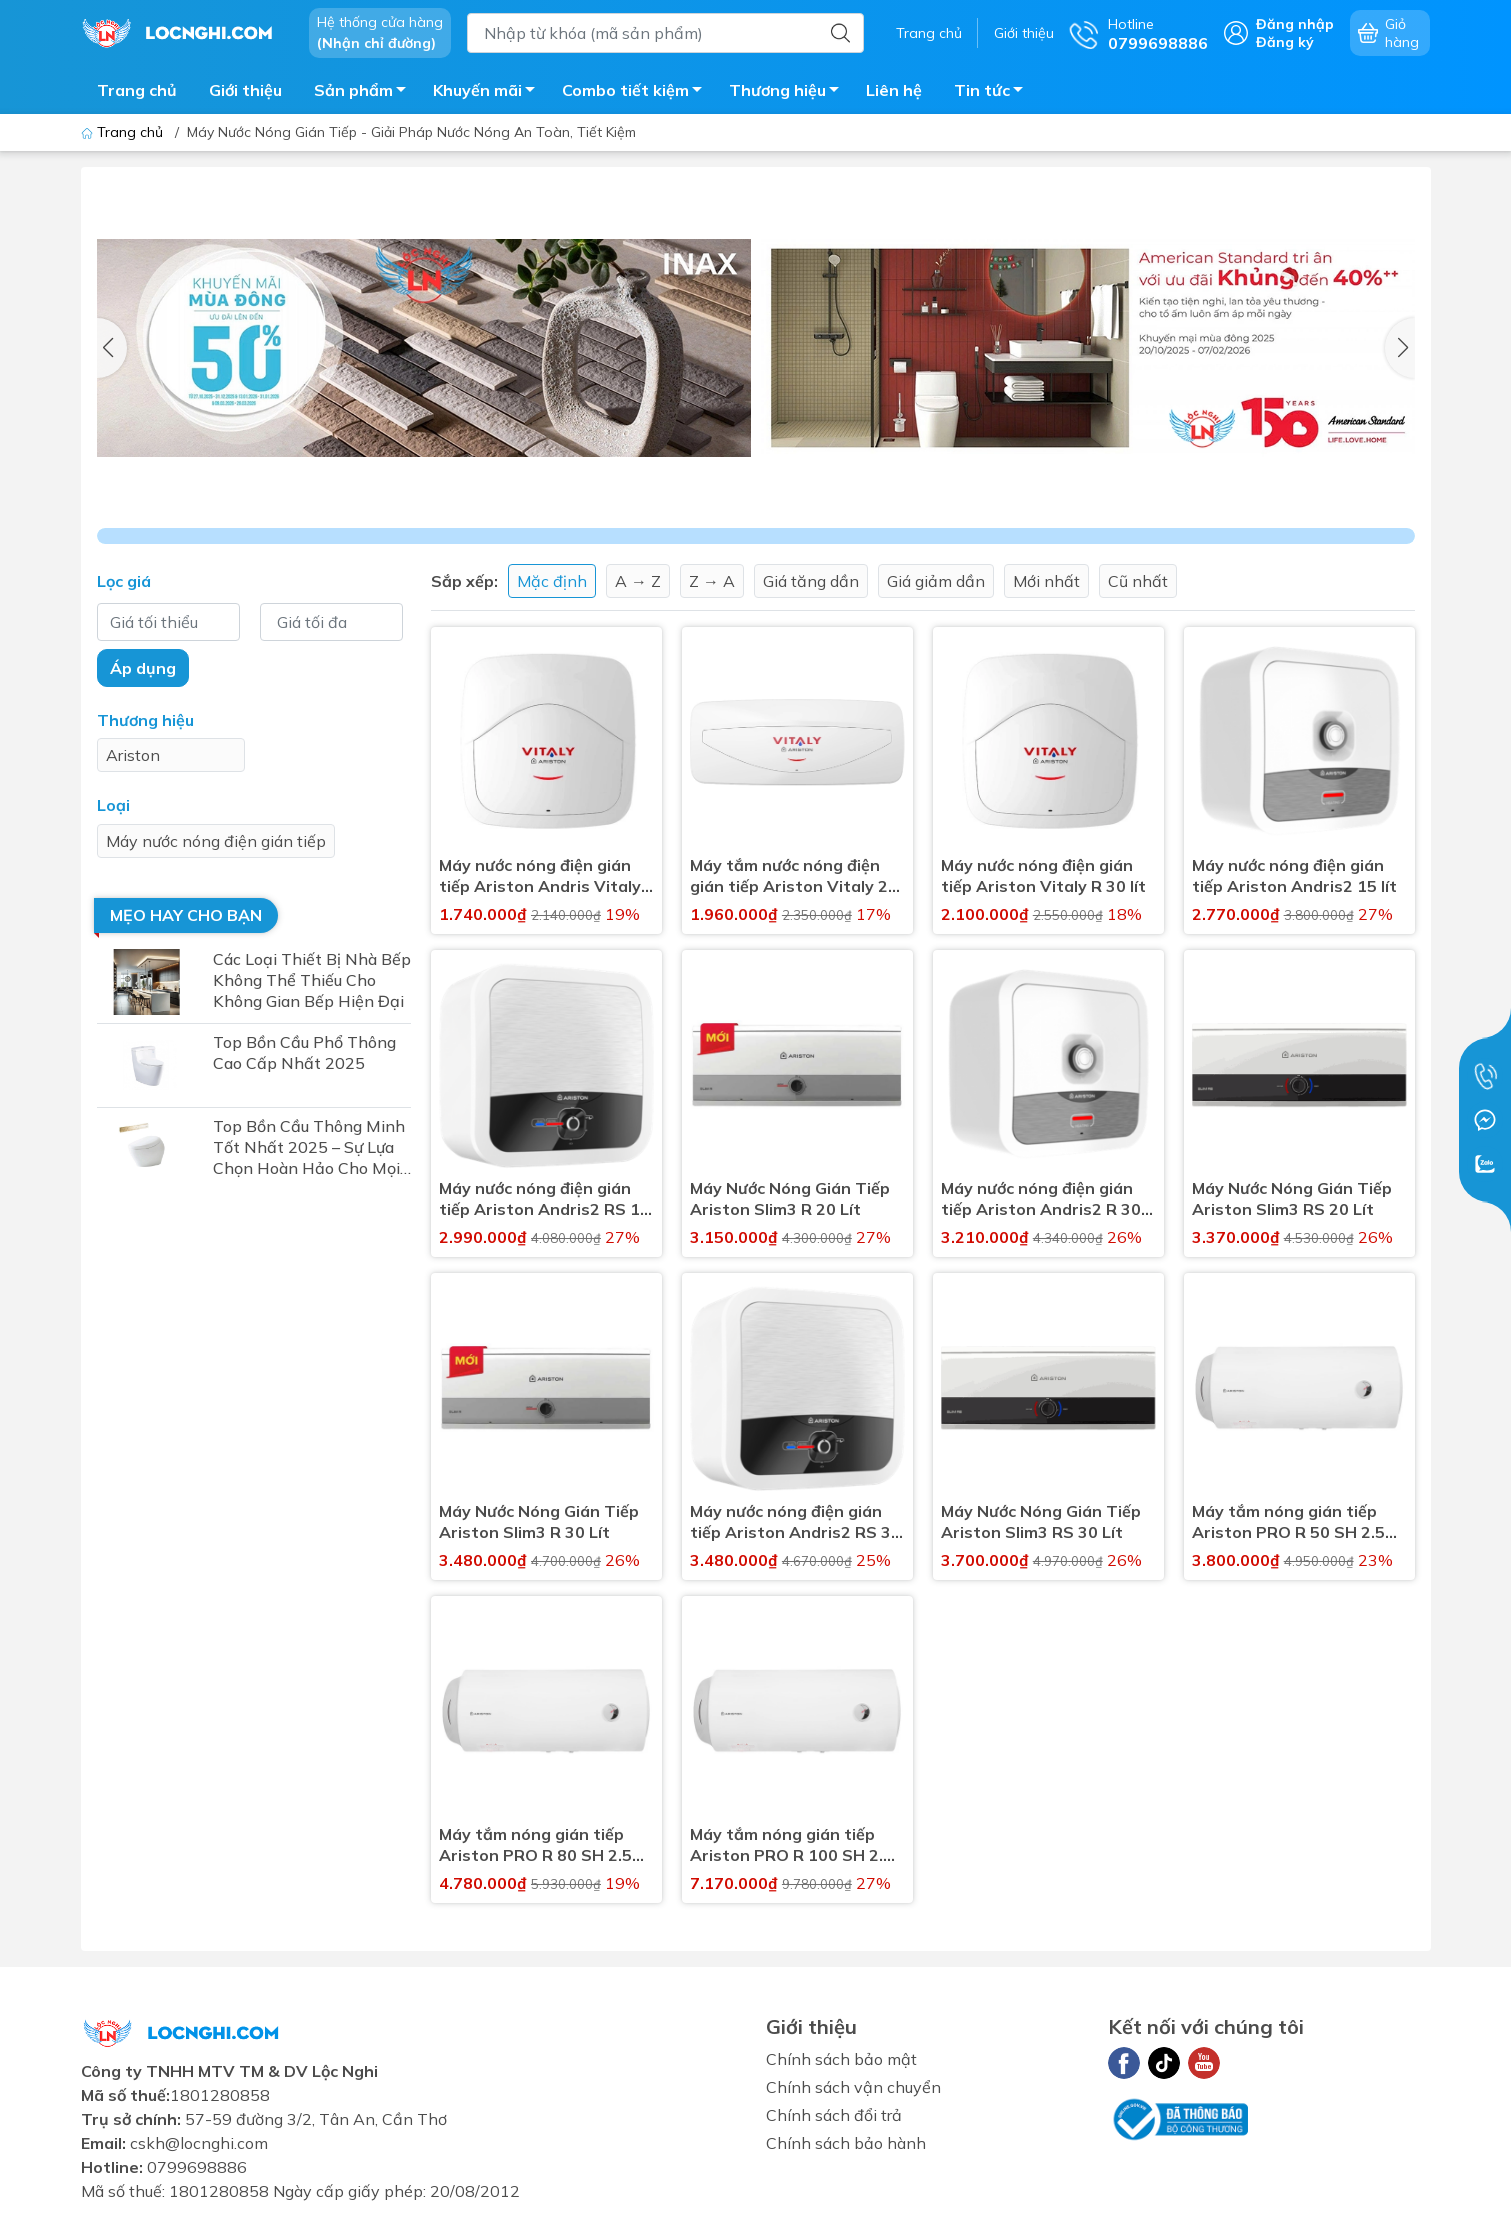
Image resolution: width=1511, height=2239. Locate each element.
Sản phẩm (365, 93)
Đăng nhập (1295, 24)
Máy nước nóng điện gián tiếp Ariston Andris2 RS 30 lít (795, 1522)
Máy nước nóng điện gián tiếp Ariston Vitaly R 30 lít (1043, 875)
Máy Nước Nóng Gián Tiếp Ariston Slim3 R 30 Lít (539, 1521)
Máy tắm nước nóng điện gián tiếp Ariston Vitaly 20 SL (794, 876)
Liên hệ (894, 90)
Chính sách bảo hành (846, 2143)
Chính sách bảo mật (841, 2059)
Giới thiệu (1024, 33)
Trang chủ (929, 33)
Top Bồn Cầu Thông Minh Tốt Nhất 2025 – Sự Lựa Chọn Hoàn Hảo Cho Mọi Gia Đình (309, 1147)
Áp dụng (143, 668)
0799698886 (197, 2167)
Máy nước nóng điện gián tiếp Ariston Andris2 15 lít (1294, 875)
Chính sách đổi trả (834, 2115)
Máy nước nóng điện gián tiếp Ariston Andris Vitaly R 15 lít (540, 876)
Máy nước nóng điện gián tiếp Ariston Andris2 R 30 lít (1041, 1199)
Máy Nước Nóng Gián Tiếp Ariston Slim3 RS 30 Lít (1041, 1521)
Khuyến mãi (489, 93)
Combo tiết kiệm (637, 93)
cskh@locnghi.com (199, 2143)
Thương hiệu (789, 93)
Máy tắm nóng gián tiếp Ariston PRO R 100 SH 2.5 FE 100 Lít (791, 1845)
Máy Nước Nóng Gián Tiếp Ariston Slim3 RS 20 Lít (1292, 1198)
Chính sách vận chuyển (853, 2087)
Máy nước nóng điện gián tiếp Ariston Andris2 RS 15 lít (544, 1199)
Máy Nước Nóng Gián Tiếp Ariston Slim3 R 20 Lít (790, 1198)
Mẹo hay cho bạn (186, 915)
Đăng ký (1285, 42)
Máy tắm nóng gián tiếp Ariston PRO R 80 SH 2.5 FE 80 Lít (535, 1845)
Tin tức (994, 93)
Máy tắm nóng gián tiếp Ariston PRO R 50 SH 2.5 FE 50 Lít (1288, 1522)
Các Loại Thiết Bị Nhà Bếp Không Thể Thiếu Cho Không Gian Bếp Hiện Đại (312, 980)
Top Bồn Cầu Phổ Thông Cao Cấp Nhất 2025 (304, 1052)
